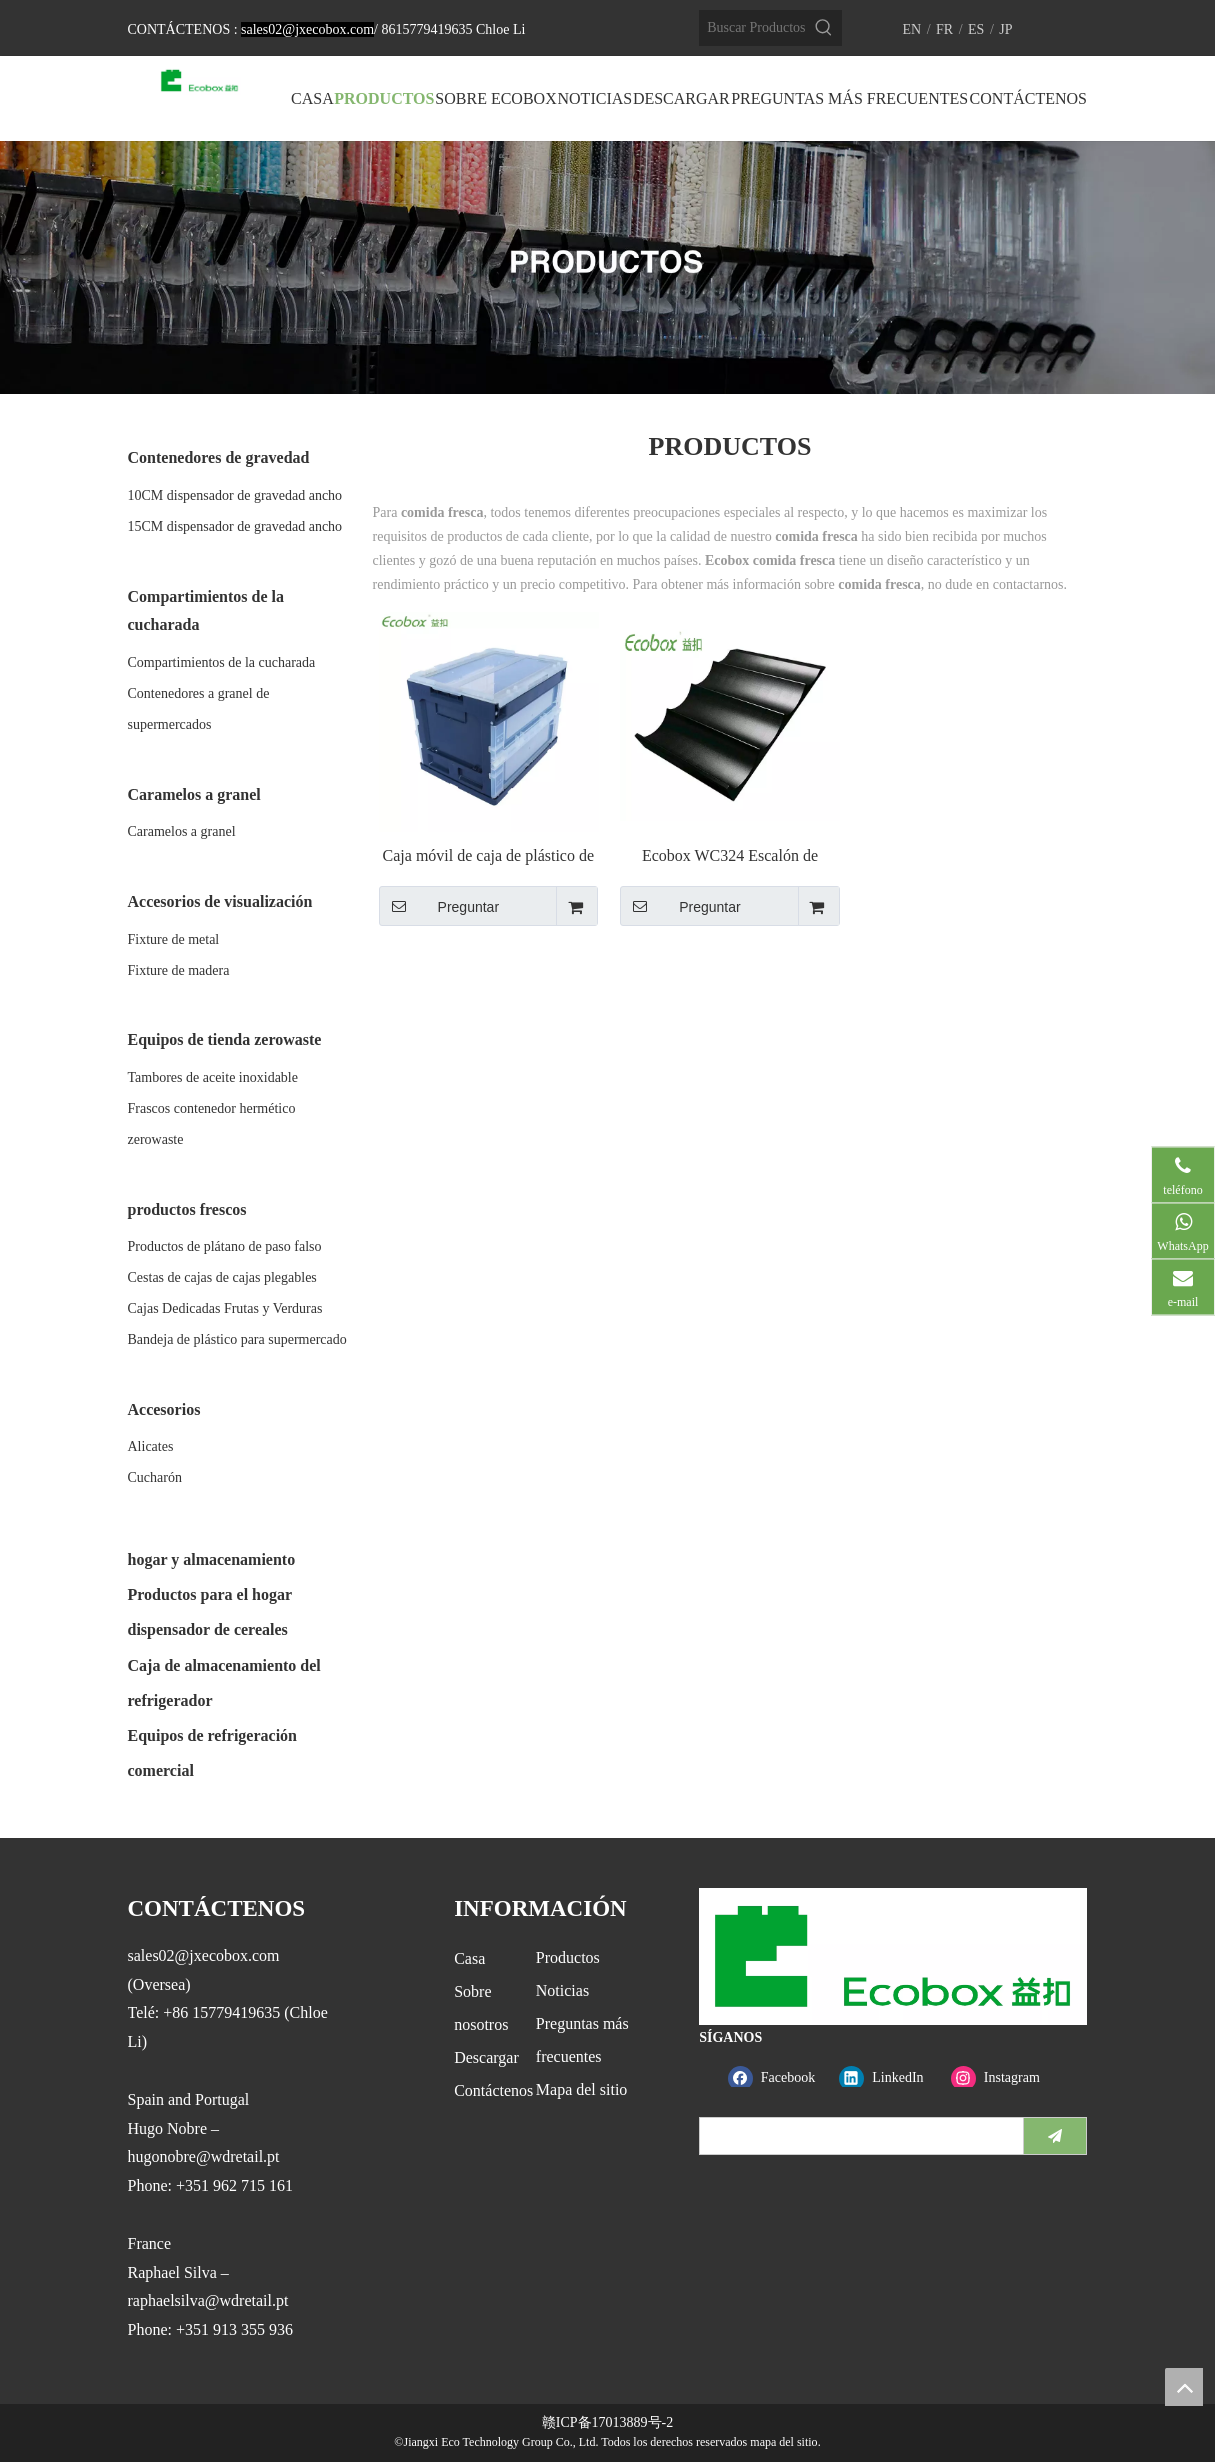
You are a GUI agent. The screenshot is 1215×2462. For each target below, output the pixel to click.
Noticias (562, 1990)
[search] (857, 2136)
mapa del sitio (783, 2442)
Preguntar (439, 906)
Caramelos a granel (182, 831)
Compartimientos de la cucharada (222, 662)
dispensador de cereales (208, 1629)
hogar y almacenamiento (212, 1559)
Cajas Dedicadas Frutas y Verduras (225, 1308)
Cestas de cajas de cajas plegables (222, 1277)
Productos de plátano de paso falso (225, 1246)
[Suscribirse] (1055, 2136)
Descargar (486, 2057)
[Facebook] (779, 2078)
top (1184, 2387)
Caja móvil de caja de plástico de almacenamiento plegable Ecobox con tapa (488, 856)
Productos (568, 1957)
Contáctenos (493, 2090)
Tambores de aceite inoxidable (213, 1077)
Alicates (151, 1446)
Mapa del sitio (582, 2089)
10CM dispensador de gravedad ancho (235, 495)
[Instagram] (1002, 2078)
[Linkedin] (890, 2078)
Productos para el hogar (210, 1594)
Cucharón (155, 1477)
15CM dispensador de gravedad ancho (235, 526)
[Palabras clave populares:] (824, 28)
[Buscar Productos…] (752, 28)
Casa (469, 1958)
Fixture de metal (174, 939)
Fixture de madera (179, 970)
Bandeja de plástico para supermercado (237, 1339)
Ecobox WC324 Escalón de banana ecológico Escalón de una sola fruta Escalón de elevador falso (730, 856)
